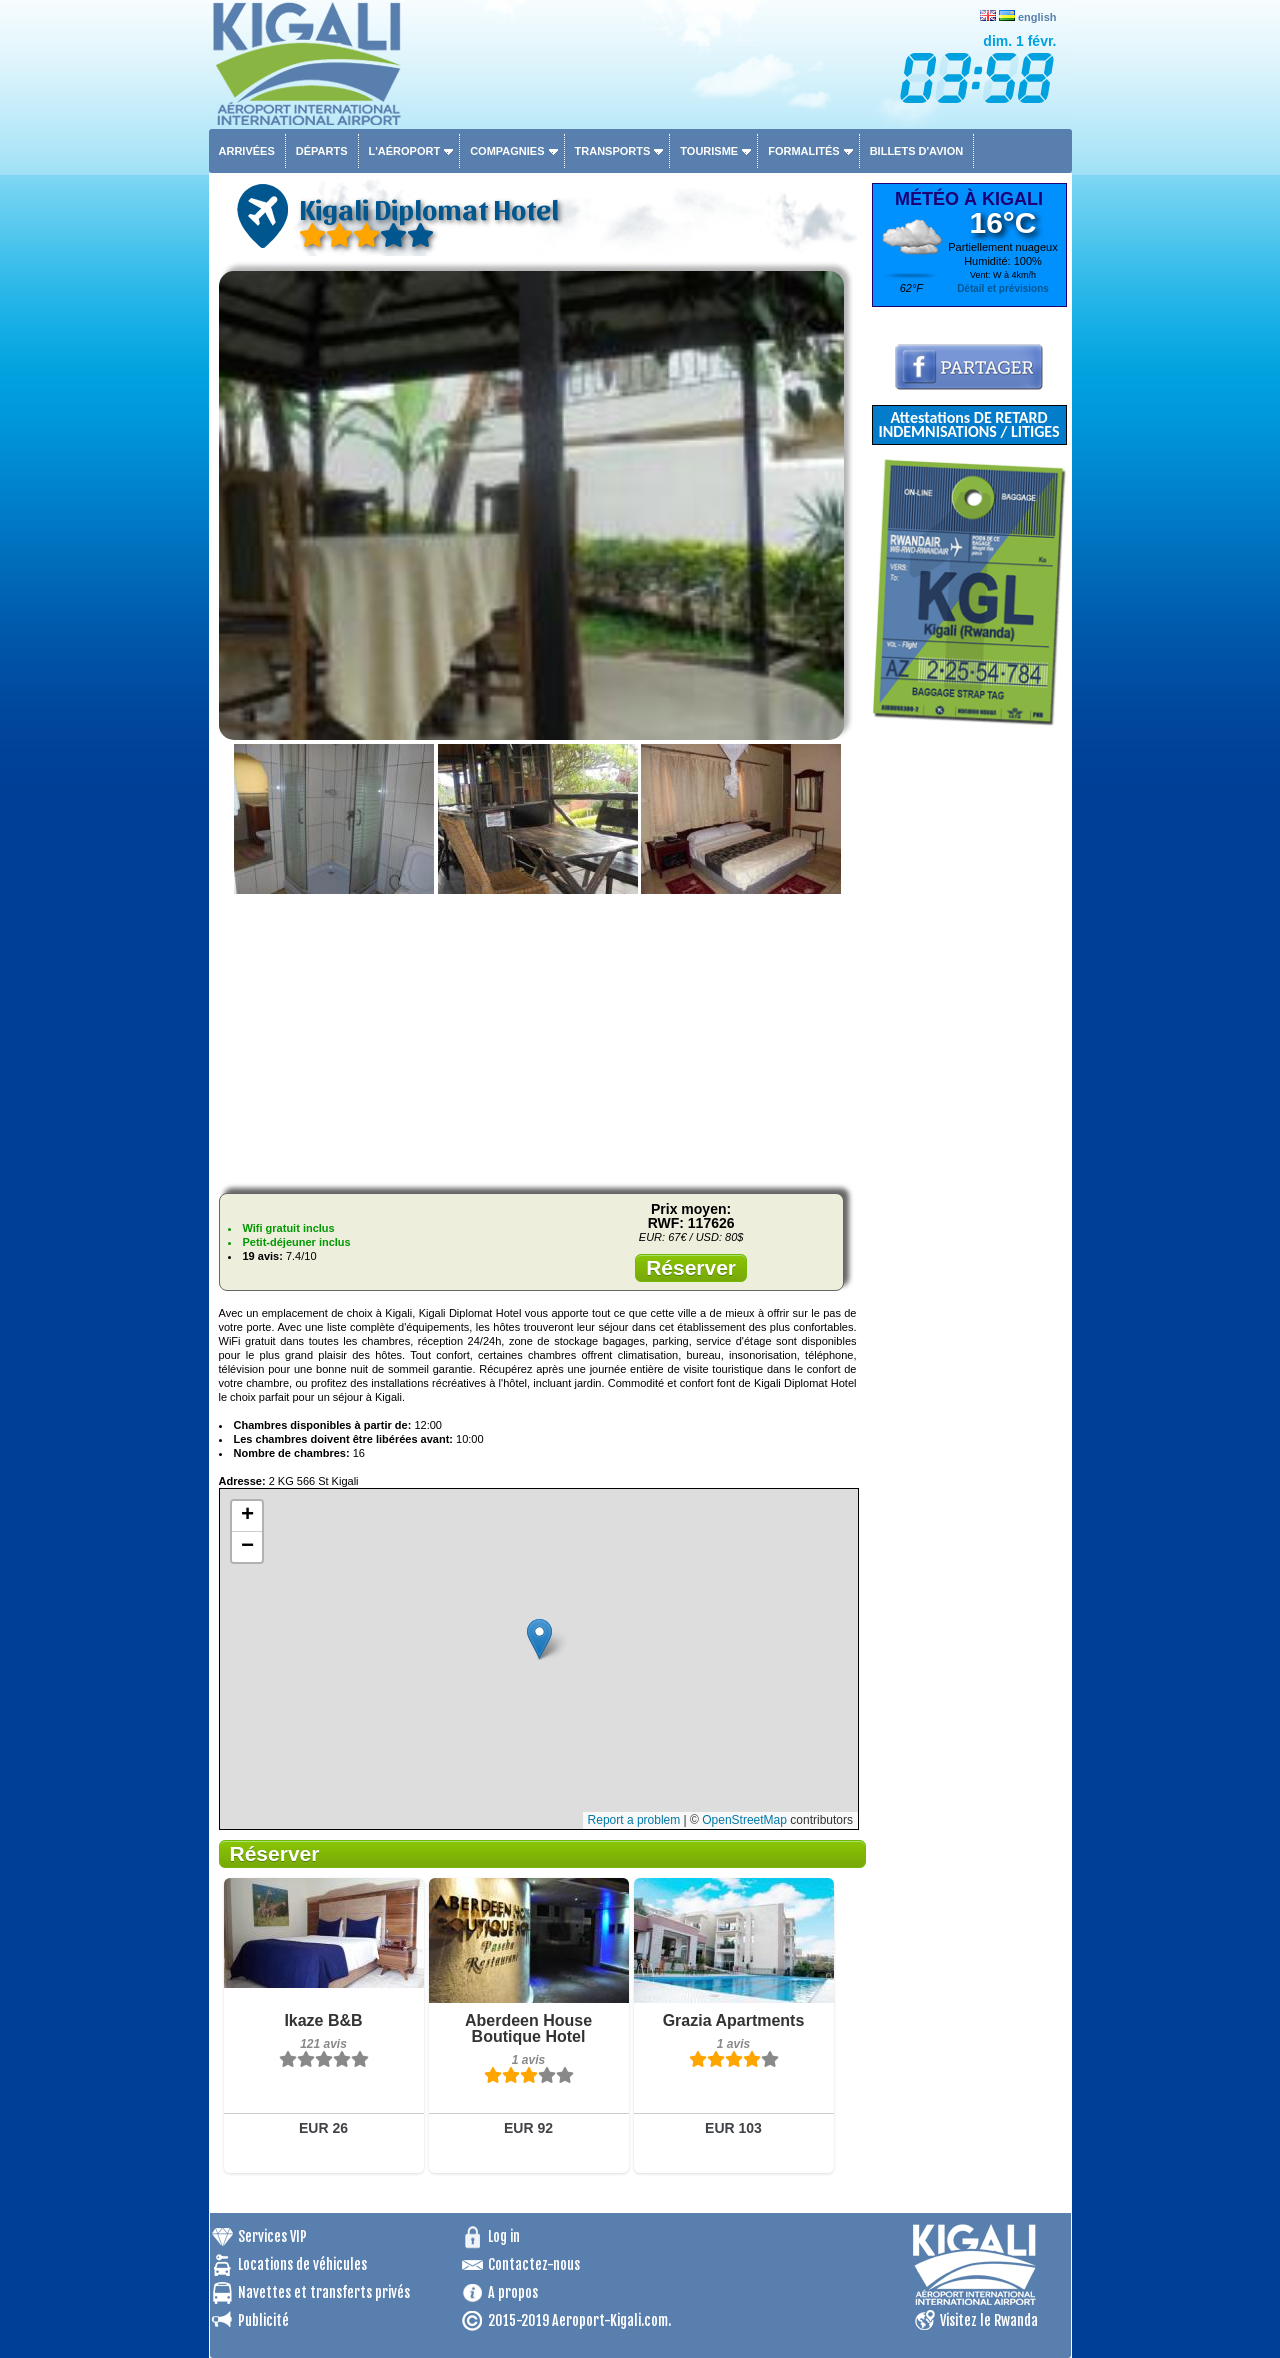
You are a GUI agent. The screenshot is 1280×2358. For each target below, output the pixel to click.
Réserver (691, 1267)
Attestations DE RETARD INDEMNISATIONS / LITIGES (968, 424)
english (1037, 17)
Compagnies (507, 151)
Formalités (804, 151)
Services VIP (272, 2236)
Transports (613, 151)
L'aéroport (405, 151)
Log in (504, 2236)
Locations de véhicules (302, 2264)
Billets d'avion (916, 151)
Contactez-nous (534, 2264)
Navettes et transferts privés (324, 2292)
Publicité (263, 2320)
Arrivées (247, 151)
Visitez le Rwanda (989, 2320)
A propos (513, 2292)
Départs (322, 151)
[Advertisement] (538, 1038)
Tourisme (709, 151)
